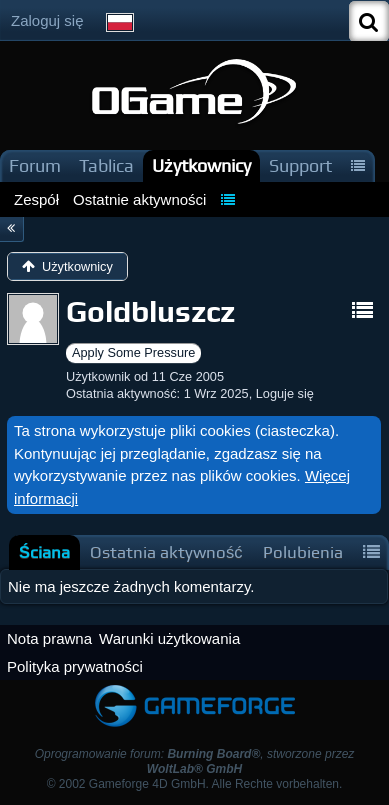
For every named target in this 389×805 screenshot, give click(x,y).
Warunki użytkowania (169, 638)
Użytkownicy (201, 165)
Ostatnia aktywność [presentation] (166, 552)
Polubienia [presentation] (303, 552)
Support (300, 165)
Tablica (106, 165)
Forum (35, 165)
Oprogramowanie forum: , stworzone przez (195, 761)
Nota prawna (49, 638)
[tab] (44, 552)
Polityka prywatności (75, 666)
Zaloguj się (47, 20)
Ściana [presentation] (44, 552)
